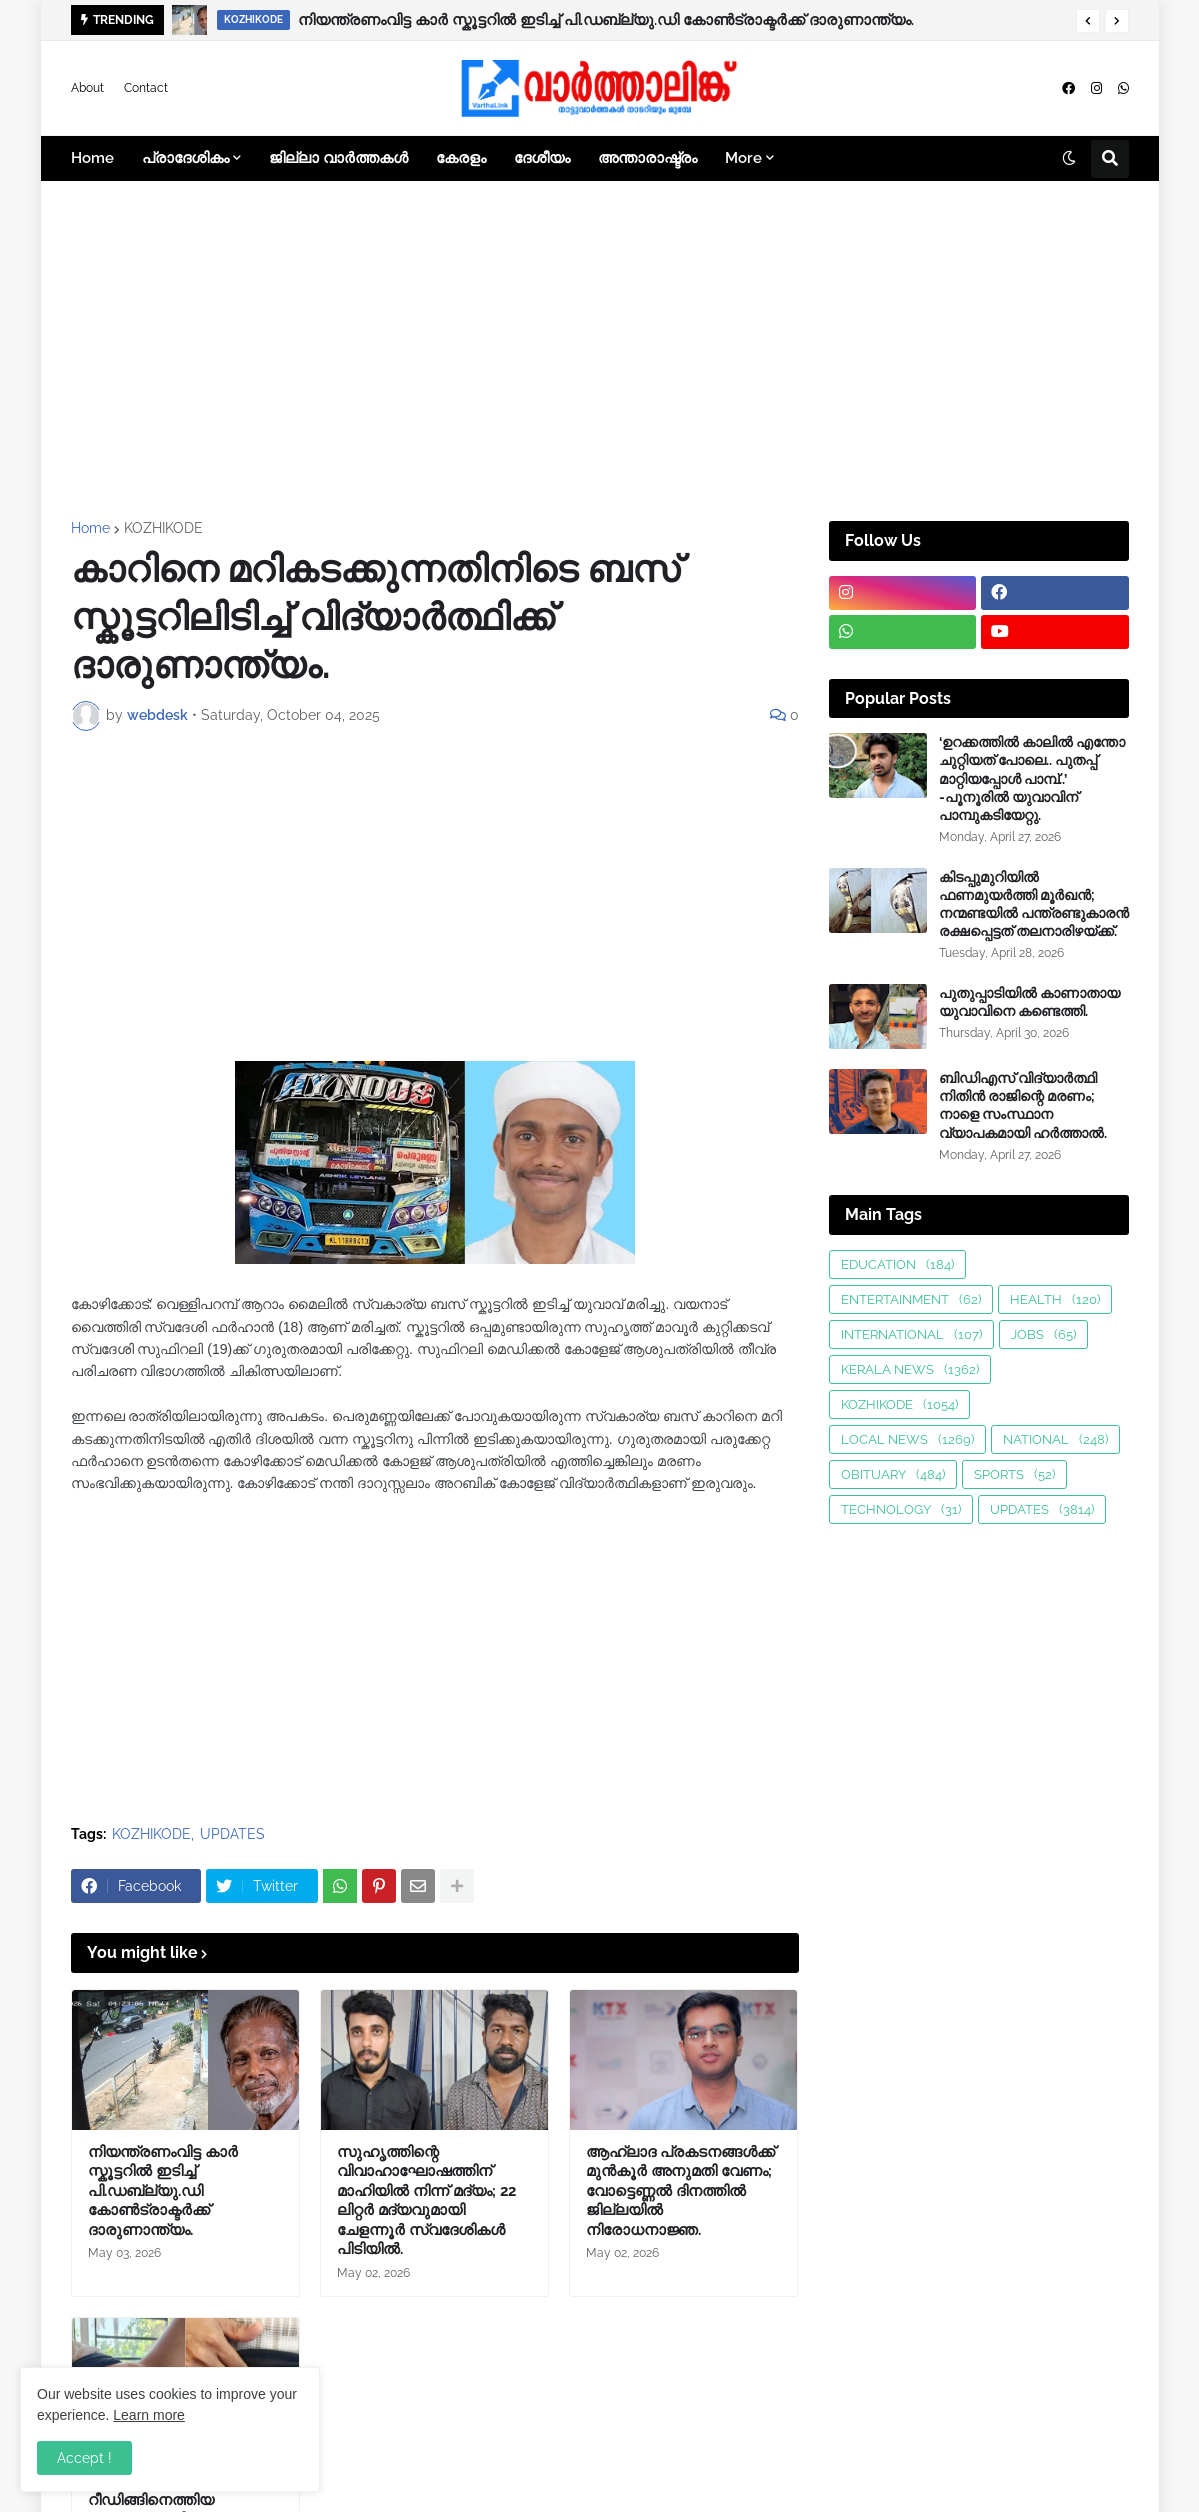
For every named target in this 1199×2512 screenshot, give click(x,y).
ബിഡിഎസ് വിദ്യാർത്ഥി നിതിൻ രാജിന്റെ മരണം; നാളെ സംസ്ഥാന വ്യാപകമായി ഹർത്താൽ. (1023, 1105)
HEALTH (1055, 1299)
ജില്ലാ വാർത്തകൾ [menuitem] (338, 158)
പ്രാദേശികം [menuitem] (185, 158)
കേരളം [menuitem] (461, 158)
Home (90, 528)
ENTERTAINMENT (911, 1299)
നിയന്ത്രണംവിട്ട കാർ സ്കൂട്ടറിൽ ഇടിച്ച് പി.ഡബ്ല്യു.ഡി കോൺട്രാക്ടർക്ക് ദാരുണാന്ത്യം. (606, 20)
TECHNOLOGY (901, 1509)
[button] (1088, 21)
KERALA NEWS (910, 1369)
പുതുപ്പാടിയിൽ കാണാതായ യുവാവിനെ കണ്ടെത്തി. (1029, 1002)
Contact (146, 88)
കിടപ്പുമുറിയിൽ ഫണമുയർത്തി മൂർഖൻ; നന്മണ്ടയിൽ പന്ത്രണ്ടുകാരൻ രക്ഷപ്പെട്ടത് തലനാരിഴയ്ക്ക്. (1034, 904)
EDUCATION (897, 1264)
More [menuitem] (743, 158)
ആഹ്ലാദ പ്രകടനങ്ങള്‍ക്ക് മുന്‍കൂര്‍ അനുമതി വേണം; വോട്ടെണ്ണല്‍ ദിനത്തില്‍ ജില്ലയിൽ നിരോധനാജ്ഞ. (680, 2191)
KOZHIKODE (163, 528)
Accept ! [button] (84, 2458)
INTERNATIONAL (911, 1334)
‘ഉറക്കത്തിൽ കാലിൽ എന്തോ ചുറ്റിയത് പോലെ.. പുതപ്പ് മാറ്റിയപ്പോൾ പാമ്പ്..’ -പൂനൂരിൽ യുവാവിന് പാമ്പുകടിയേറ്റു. (1032, 778)
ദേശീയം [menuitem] (542, 158)
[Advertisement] (600, 351)
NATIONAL (1055, 1439)
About (87, 88)
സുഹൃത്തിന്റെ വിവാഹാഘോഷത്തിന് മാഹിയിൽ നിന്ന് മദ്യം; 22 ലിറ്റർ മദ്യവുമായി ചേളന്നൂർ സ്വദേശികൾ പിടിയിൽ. (426, 2201)
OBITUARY (893, 1474)
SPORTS (1014, 1474)
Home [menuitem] (92, 158)
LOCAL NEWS (907, 1439)
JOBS (1043, 1334)
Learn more (149, 2415)
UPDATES (232, 1834)
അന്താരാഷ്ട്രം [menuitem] (647, 158)
